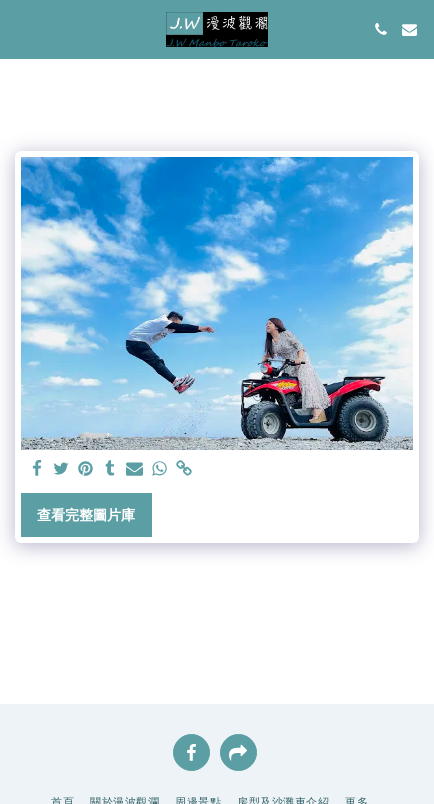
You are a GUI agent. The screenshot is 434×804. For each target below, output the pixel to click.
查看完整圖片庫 (86, 515)
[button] (22, 29)
